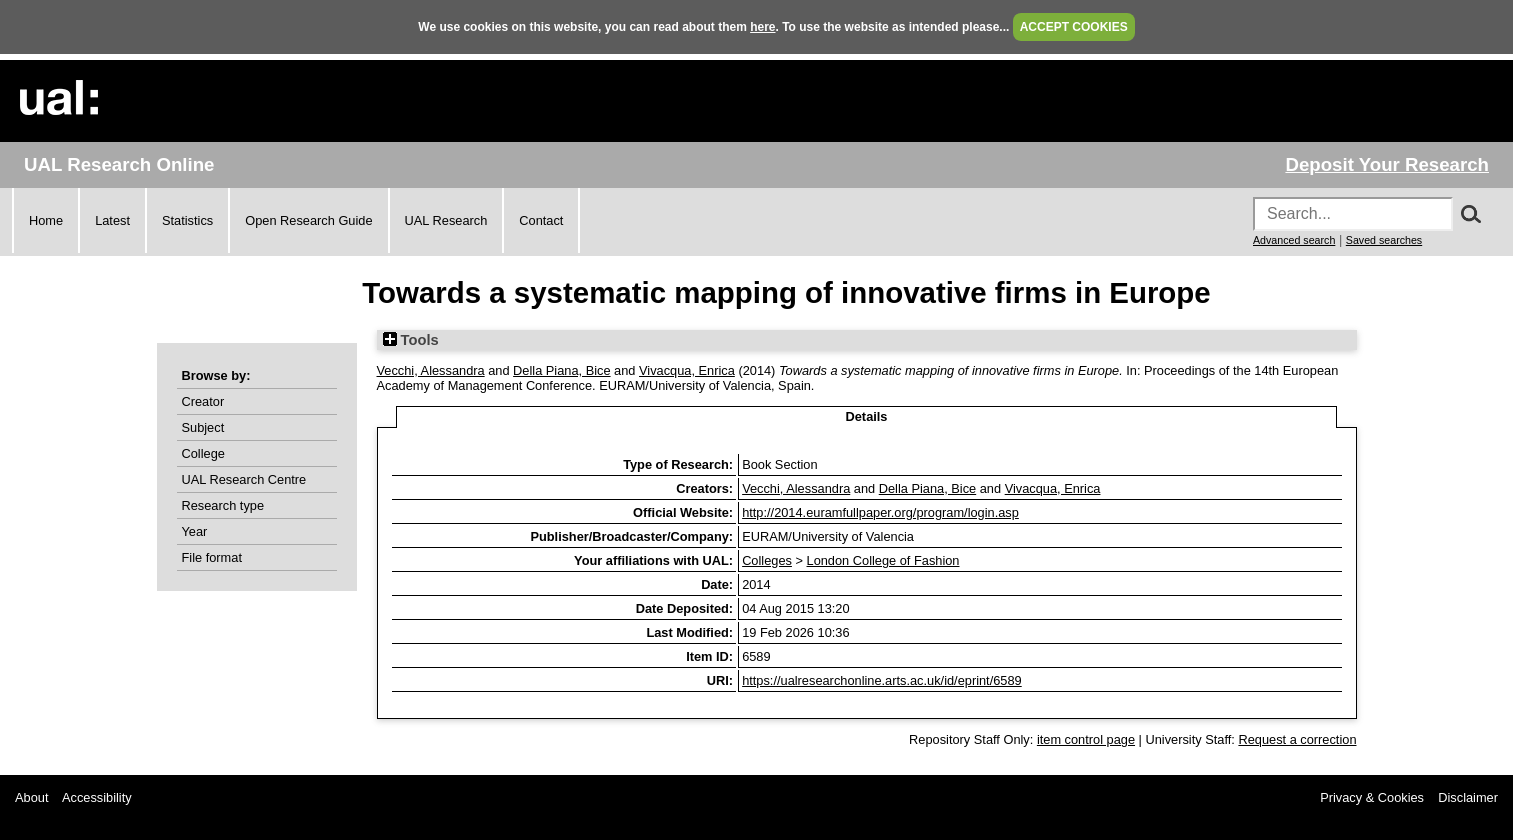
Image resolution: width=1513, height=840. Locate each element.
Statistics (187, 220)
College (203, 453)
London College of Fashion (883, 560)
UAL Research (446, 220)
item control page (1086, 739)
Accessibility (97, 797)
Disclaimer (1468, 797)
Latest (112, 220)
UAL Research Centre (244, 479)
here (762, 27)
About (31, 797)
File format (212, 557)
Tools (411, 340)
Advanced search (1294, 240)
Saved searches (1384, 240)
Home (46, 220)
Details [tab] (867, 416)
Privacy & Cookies (1372, 797)
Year (195, 531)
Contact (541, 220)
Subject (203, 427)
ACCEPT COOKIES (1074, 27)
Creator (203, 401)
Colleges (767, 560)
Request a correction (1297, 739)
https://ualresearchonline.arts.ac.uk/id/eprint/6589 (882, 680)
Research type (223, 505)
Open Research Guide (308, 220)
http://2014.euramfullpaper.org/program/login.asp (880, 512)
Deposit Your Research (1387, 164)
